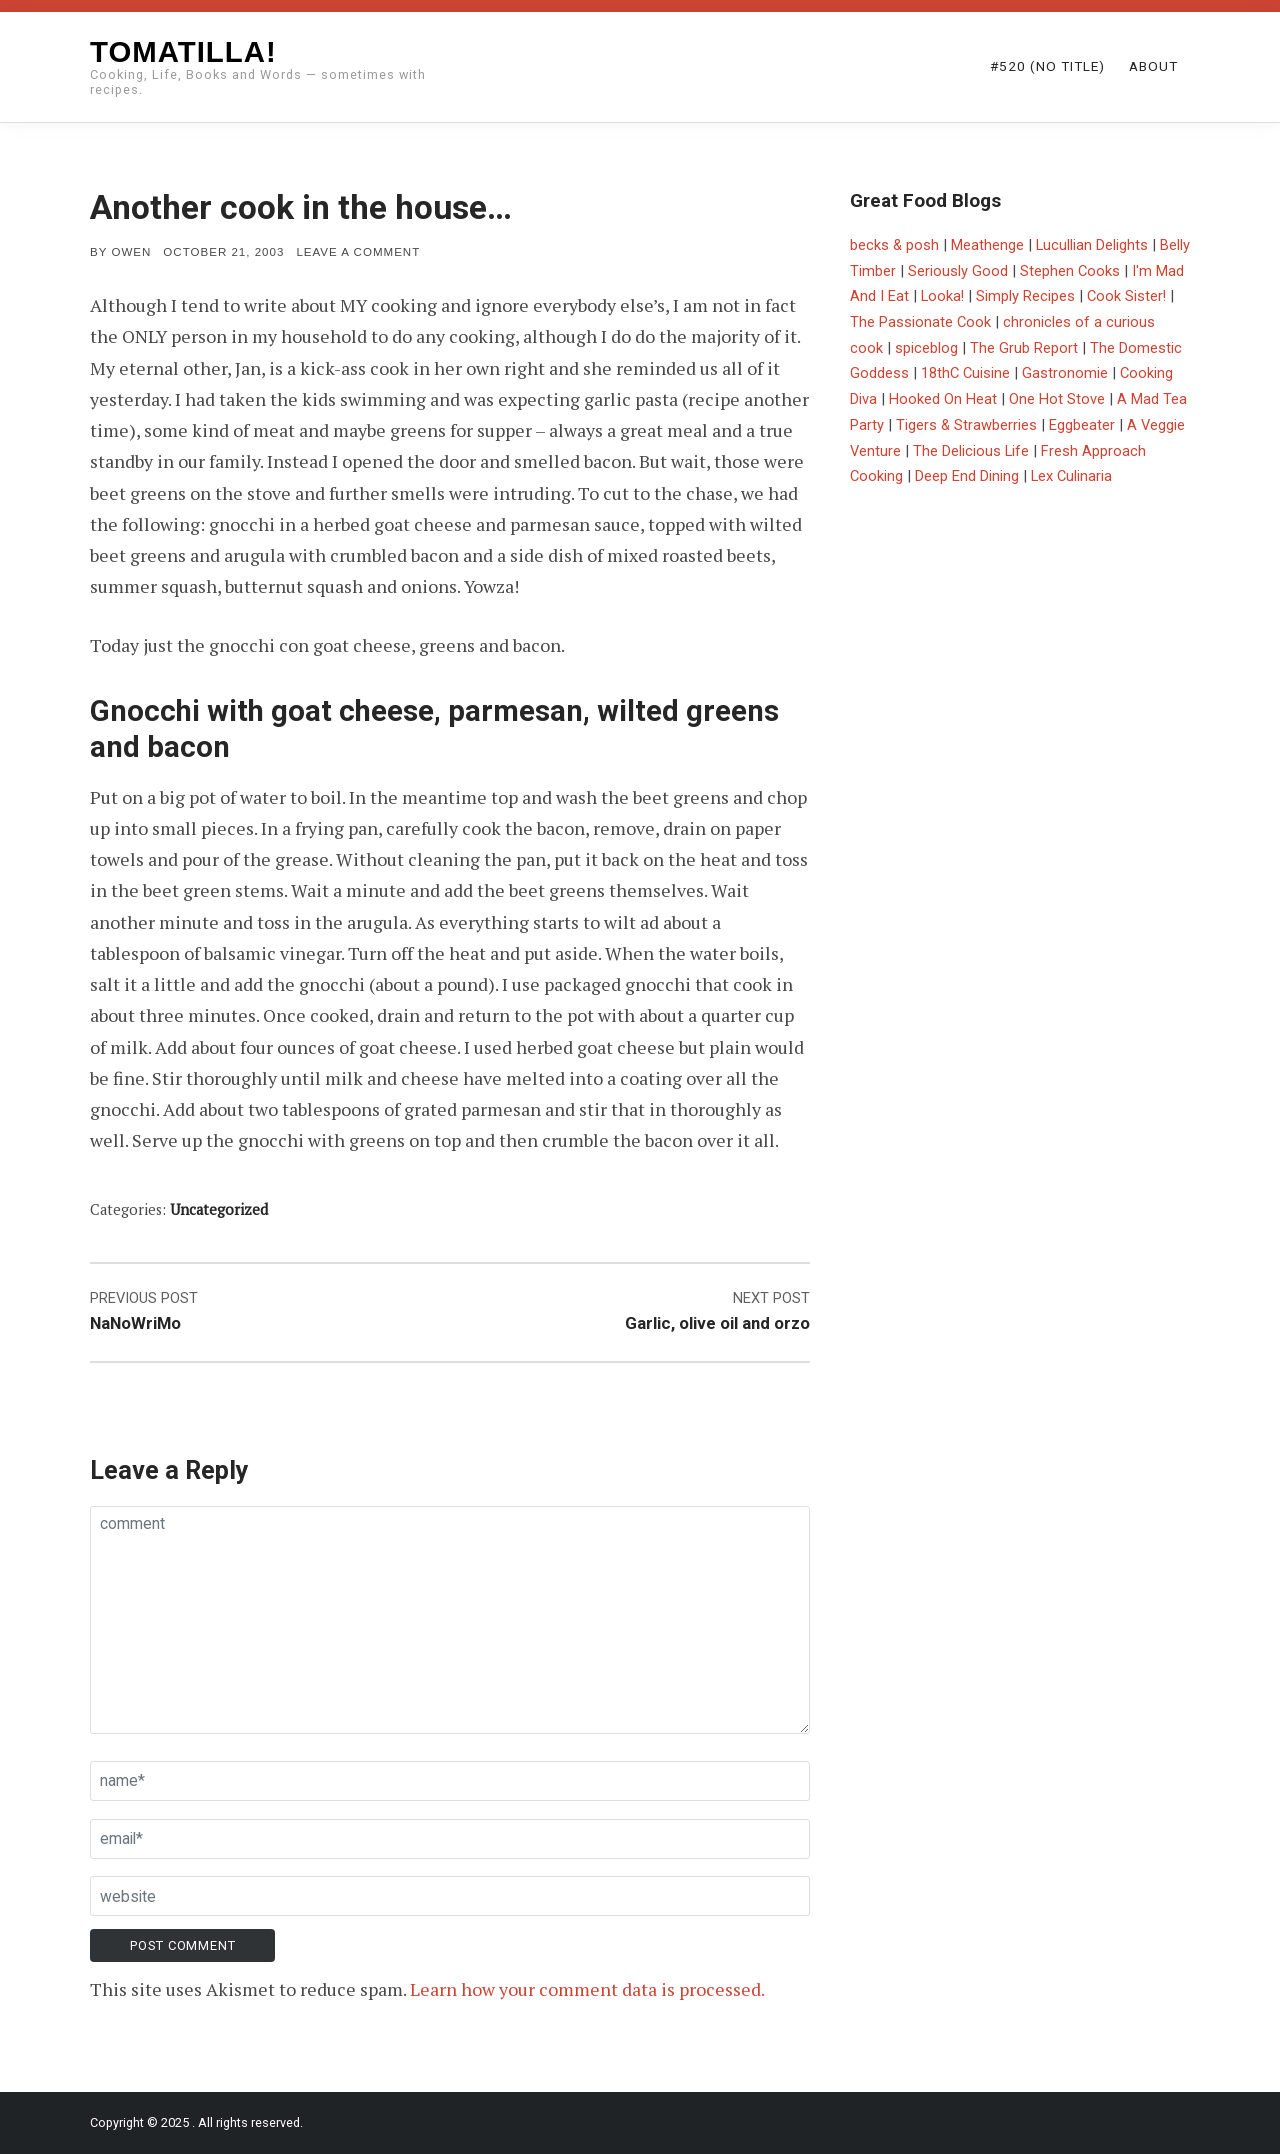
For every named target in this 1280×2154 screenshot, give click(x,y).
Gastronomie (1065, 373)
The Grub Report (1024, 348)
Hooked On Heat (943, 399)
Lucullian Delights (1092, 245)
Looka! (942, 296)
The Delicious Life (971, 451)
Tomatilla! (183, 51)
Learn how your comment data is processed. (587, 1989)
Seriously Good (958, 271)
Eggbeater (1082, 425)
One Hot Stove (1057, 399)
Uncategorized (219, 1209)
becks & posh (894, 245)
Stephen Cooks (1070, 271)
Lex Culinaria (1071, 476)
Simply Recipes (1025, 296)
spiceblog (926, 348)
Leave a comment (358, 252)
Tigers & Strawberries (966, 425)
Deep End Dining (967, 476)
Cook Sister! (1126, 296)
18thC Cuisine (965, 373)
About (1153, 66)
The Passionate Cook (920, 322)
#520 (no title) (1047, 66)
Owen (131, 252)
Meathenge (987, 245)
